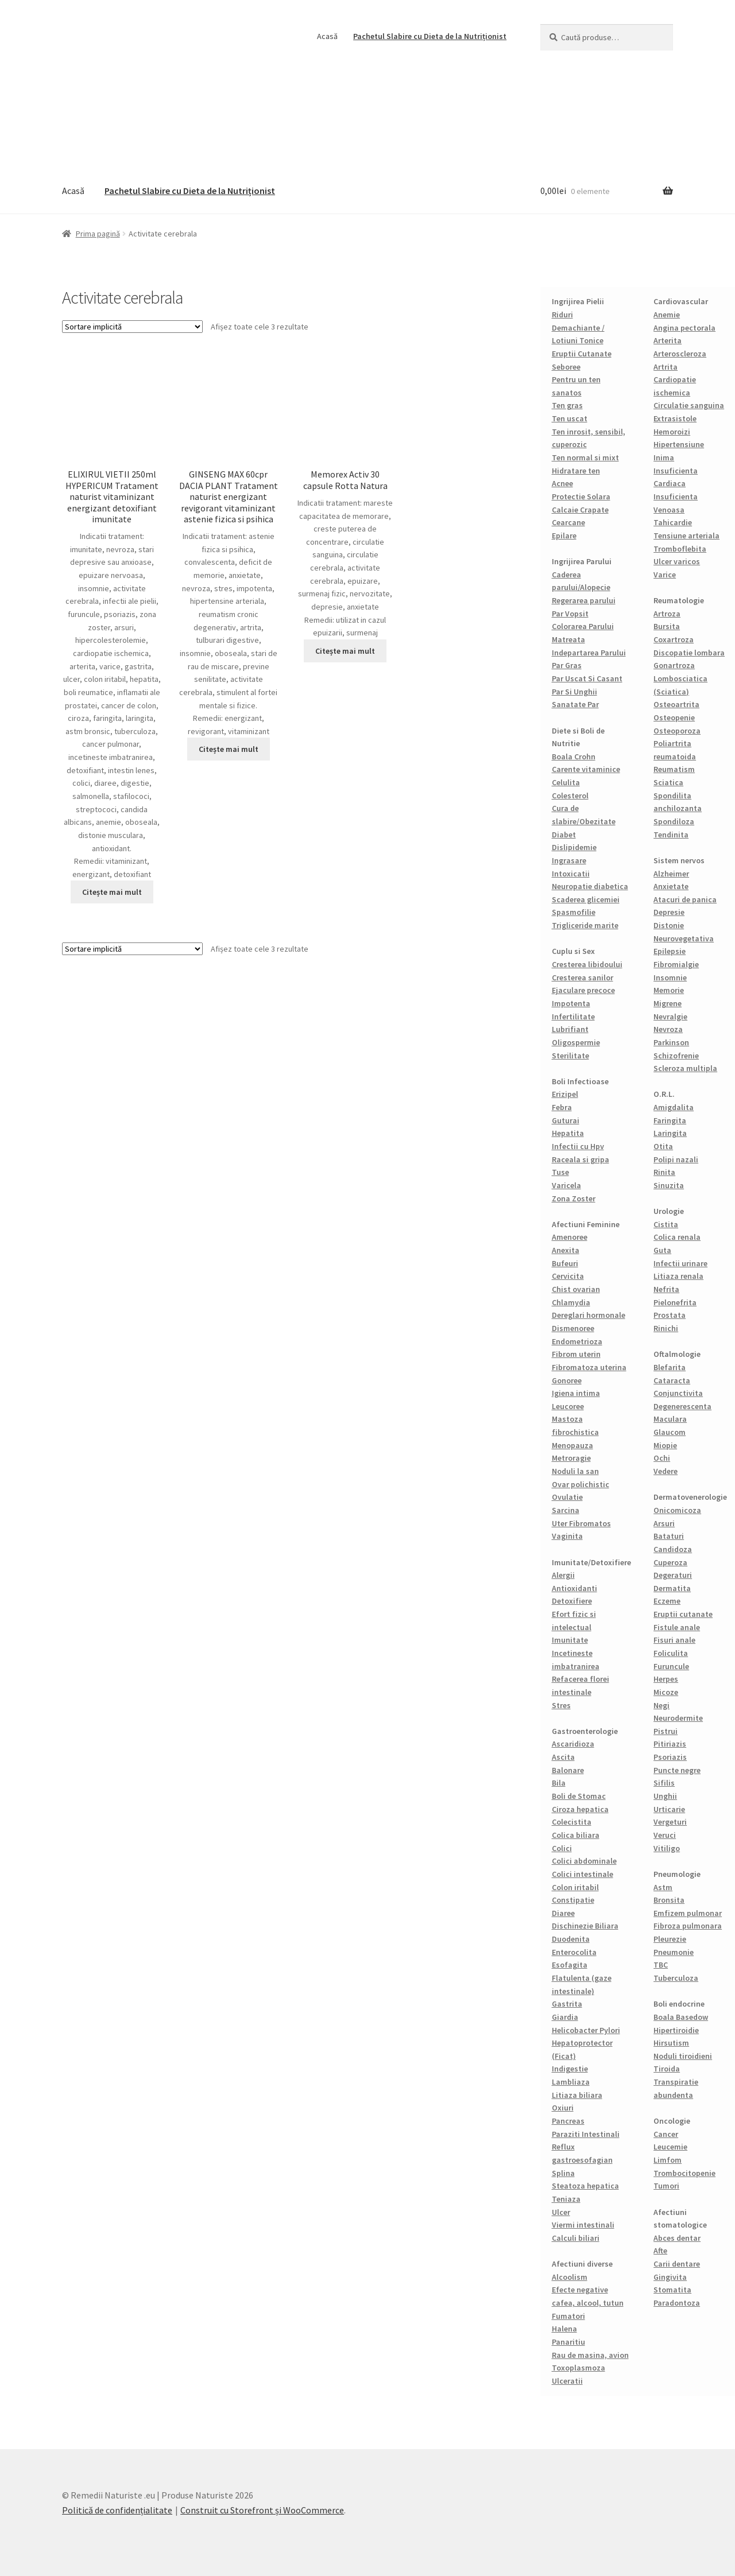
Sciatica (668, 782)
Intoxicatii (571, 873)
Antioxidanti (574, 1588)
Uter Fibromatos (581, 1523)
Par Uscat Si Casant (587, 678)
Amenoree (569, 1237)
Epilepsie (669, 951)
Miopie (665, 1445)
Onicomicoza (677, 1510)
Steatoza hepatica (585, 2186)
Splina (563, 2173)
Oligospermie (576, 1042)
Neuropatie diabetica (590, 886)
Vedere (665, 1471)
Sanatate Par (575, 704)
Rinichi (665, 1328)
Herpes (665, 1679)
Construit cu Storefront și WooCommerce (262, 2510)
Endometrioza (577, 1341)
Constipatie (573, 1900)
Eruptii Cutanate (582, 353)
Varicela (566, 1185)
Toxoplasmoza (578, 2367)
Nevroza (668, 1029)
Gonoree (567, 1380)
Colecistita (571, 1822)
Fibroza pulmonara (687, 1926)
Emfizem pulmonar (687, 1913)
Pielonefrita (675, 1302)
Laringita (670, 1133)
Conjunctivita (678, 1393)
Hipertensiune (678, 444)
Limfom (667, 2160)
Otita (663, 1146)
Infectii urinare (680, 1263)
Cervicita (568, 1276)
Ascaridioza (573, 1744)
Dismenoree (573, 1328)
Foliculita (670, 1653)
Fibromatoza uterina (589, 1367)
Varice (664, 574)
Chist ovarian (576, 1289)
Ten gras (567, 405)
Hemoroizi (671, 431)
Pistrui (665, 1731)
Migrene (667, 1003)
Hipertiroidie (676, 2030)
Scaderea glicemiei (586, 899)
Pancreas (568, 2121)
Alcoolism (569, 2277)
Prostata (669, 1315)
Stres (561, 1705)
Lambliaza (571, 2082)
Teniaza (566, 2199)
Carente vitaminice (586, 769)
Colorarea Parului (583, 626)
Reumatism (674, 769)
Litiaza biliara (577, 2095)
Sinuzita (668, 1185)
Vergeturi (670, 1822)
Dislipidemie (574, 847)
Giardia (565, 2017)
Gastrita (567, 2004)
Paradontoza (676, 2303)
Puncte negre (677, 1770)
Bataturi (668, 1536)
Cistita (665, 1224)
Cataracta (671, 1380)
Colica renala (677, 1237)
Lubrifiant (570, 1029)
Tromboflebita (679, 549)
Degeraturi (672, 1575)
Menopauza (572, 1445)
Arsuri (664, 1523)
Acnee (562, 483)
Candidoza (672, 1549)
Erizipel (565, 1094)
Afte (660, 2250)
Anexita (565, 1250)
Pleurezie (669, 1939)
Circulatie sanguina (688, 405)
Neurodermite (678, 1718)
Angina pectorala (684, 328)
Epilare (564, 535)
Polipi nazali (675, 1159)
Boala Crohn (573, 756)
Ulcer (561, 2212)
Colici (562, 1848)
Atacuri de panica (685, 899)
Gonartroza (674, 665)
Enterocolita (574, 1952)
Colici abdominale (584, 1861)
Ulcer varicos (676, 561)
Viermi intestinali (583, 2225)
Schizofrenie (676, 1055)
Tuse (560, 1172)
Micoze (665, 1692)
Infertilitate (573, 1016)
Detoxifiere (572, 1601)
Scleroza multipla (685, 1068)
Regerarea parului (584, 600)
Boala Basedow (680, 2017)
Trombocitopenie (684, 2173)
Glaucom (669, 1432)
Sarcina (565, 1510)
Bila (559, 1783)
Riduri (562, 314)
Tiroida (666, 2068)
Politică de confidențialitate (117, 2510)
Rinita (664, 1172)
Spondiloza (673, 821)
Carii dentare (676, 2264)
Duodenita (571, 1939)
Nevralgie (670, 1016)
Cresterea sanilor (582, 977)
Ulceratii (567, 2381)
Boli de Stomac (579, 1796)
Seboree (566, 367)
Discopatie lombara (689, 652)
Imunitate (570, 1640)
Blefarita (669, 1367)
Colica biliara (575, 1835)
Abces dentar (677, 2238)
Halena (564, 2328)
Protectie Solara (581, 496)
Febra (562, 1107)
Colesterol (570, 795)
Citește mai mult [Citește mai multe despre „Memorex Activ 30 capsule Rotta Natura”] (345, 651)
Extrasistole (675, 418)
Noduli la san (575, 1471)
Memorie (668, 990)
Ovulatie (567, 1497)
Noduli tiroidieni (682, 2056)
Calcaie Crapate (580, 510)
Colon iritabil (575, 1887)
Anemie (666, 314)
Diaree (563, 1913)
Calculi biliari (575, 2238)
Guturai (565, 1120)
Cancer (665, 2134)
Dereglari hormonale (588, 1315)
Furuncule (671, 1666)
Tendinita (670, 834)
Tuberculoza (675, 1978)
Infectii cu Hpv (578, 1146)
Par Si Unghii (574, 691)
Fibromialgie (676, 964)
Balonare (568, 1770)
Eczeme (666, 1601)
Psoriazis (670, 1757)
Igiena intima (576, 1393)
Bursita (666, 626)
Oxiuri (563, 2107)
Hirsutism (671, 2043)
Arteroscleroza (679, 353)
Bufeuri (565, 1263)
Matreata (568, 639)
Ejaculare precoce (583, 990)
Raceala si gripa (580, 1159)
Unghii (665, 1796)
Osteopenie (674, 717)
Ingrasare (569, 860)
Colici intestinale (582, 1874)
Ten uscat (569, 418)
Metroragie (571, 1458)
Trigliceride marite (585, 925)
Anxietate (670, 886)
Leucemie (670, 2147)
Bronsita (668, 1900)
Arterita (667, 340)
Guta (662, 1250)
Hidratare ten (576, 470)
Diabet (564, 834)
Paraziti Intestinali (586, 2134)
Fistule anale (676, 1627)
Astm (662, 1887)
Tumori (666, 2186)
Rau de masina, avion (590, 2355)
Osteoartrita (676, 704)
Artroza (666, 613)
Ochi (661, 1458)
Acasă (327, 36)
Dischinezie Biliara (585, 1926)
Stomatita (672, 2289)
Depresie (668, 912)
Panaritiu (568, 2342)
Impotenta (571, 1003)
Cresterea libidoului (587, 964)
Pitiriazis (669, 1744)
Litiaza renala (678, 1276)
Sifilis (664, 1783)
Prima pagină (98, 233)
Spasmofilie (573, 912)
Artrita (665, 367)
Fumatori (568, 2316)
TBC (660, 1965)
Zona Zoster (573, 1198)
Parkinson (671, 1042)
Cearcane (568, 522)
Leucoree (568, 1406)
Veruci (664, 1835)
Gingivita (670, 2277)
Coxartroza (673, 639)
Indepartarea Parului (589, 652)
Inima (663, 457)
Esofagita (569, 1965)
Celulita (566, 782)
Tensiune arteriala (686, 535)
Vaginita (567, 1536)
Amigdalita (673, 1107)
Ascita (563, 1757)
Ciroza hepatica (580, 1809)
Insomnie (670, 977)
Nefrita (666, 1289)
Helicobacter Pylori (586, 2030)
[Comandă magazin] (132, 326)
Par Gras (567, 665)
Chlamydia (571, 1302)
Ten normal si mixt (585, 457)
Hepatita (568, 1133)
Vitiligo (666, 1848)
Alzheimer (671, 873)
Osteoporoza (677, 731)
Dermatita (672, 1588)
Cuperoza (670, 1562)
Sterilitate (570, 1055)
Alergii (563, 1575)
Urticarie (669, 1809)
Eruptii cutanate (683, 1614)
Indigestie (570, 2068)
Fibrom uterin (576, 1354)
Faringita (669, 1120)
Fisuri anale (674, 1640)
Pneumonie (673, 1952)
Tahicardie (672, 522)
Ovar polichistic (580, 1484)
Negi (661, 1705)
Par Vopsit (570, 613)
